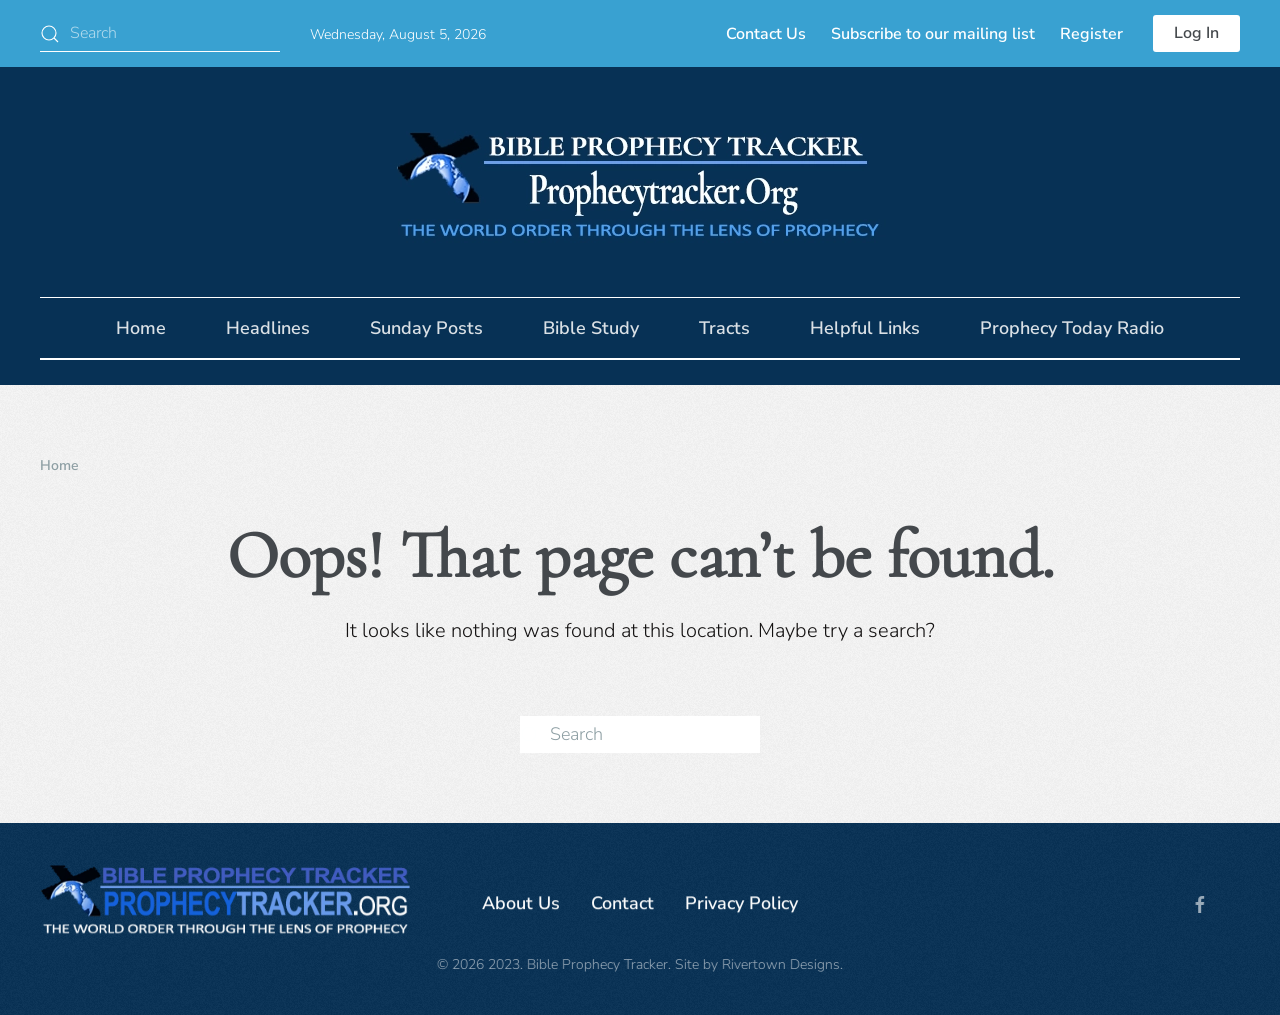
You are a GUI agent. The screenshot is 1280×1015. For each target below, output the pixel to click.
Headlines (268, 328)
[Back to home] (640, 182)
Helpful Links (865, 328)
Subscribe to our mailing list (933, 34)
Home (141, 328)
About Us (521, 906)
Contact (622, 906)
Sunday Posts (426, 328)
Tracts (724, 328)
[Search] (160, 33)
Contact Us (766, 34)
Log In (1196, 33)
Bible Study (591, 328)
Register (1091, 34)
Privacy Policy (741, 906)
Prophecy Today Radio (1072, 328)
